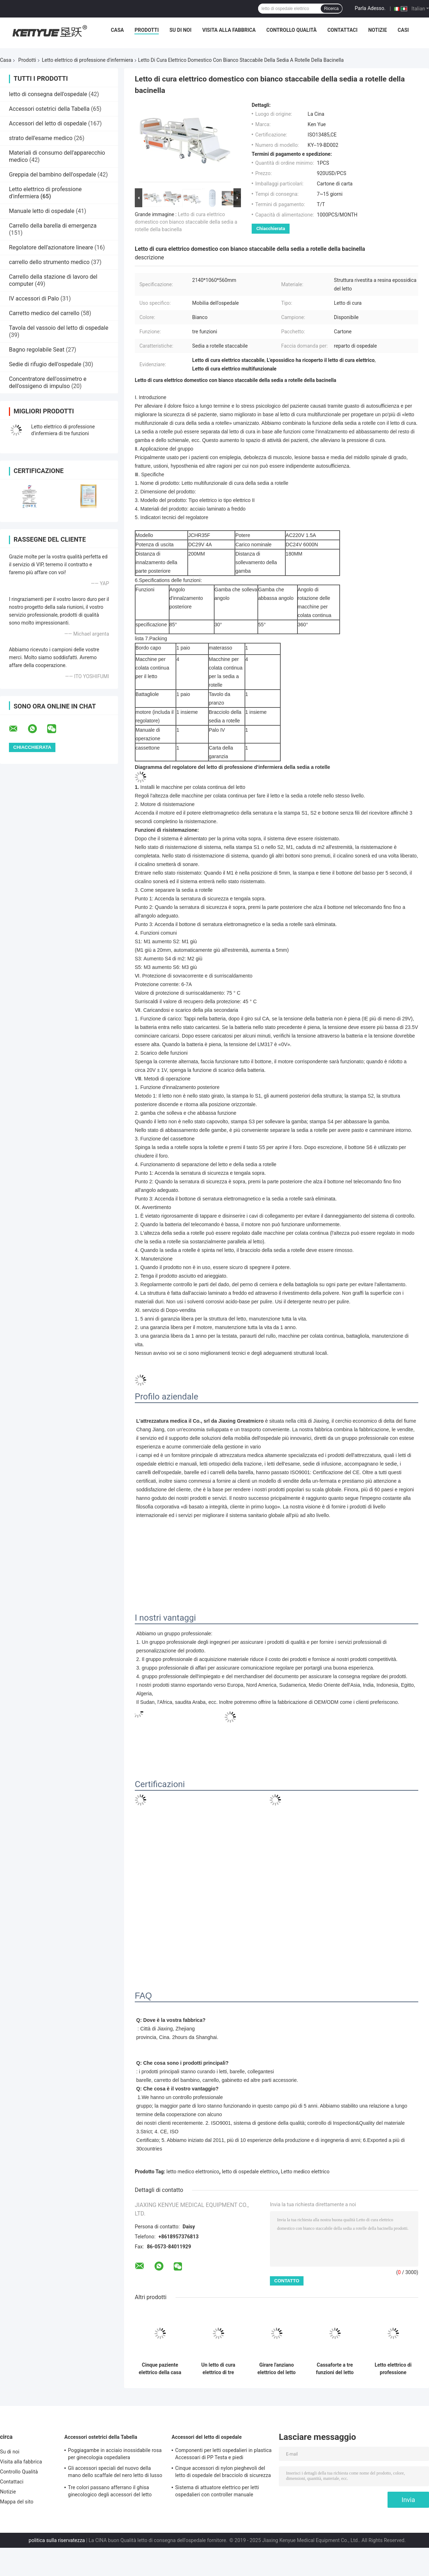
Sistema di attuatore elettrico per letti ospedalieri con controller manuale (217, 2491)
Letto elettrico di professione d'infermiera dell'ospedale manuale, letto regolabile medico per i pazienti (393, 2369)
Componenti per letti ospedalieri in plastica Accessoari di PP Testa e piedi (223, 2453)
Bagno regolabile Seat (36, 349)
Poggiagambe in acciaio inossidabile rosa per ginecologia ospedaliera (115, 2453)
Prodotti (146, 30)
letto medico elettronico (193, 2171)
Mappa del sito (16, 2502)
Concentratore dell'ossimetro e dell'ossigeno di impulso (48, 382)
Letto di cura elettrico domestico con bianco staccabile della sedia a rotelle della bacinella (186, 222)
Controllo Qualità (291, 30)
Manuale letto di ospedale (41, 211)
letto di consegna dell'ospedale (48, 94)
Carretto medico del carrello (44, 313)
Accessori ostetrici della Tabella (49, 108)
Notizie (377, 30)
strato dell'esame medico (41, 138)
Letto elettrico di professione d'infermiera (87, 60)
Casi (403, 30)
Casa (117, 30)
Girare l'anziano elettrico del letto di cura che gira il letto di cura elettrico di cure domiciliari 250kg (276, 2369)
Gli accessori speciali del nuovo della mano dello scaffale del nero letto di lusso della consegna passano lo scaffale (115, 2472)
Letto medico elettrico (305, 2171)
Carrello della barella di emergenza (53, 225)
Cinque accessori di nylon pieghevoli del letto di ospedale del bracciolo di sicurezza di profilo (223, 2472)
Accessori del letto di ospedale (48, 123)
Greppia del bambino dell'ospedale (52, 174)
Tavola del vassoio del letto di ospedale (58, 327)
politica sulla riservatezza (57, 2540)
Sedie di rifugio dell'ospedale (45, 364)
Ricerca (331, 8)
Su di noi (180, 30)
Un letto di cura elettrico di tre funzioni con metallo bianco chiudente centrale (218, 2369)
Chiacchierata (270, 228)
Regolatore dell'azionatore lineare (51, 247)
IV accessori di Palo (34, 298)
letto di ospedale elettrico (250, 2171)
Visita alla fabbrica (229, 30)
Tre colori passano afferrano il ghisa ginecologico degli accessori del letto (110, 2491)
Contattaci (342, 30)
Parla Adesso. (370, 8)
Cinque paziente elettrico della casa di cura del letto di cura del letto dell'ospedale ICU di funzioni (160, 2369)
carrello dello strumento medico (49, 262)
